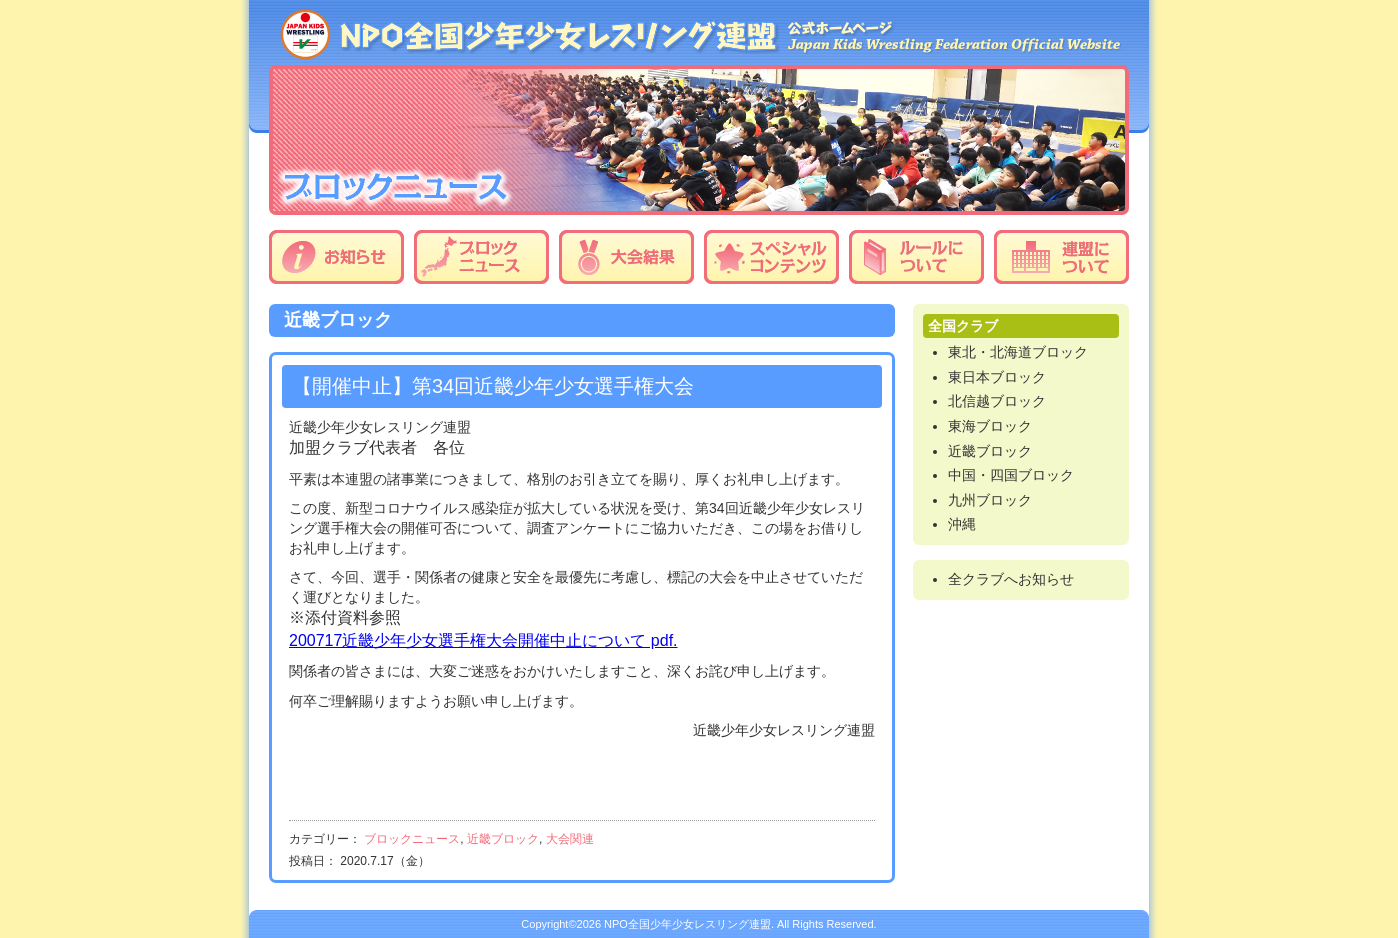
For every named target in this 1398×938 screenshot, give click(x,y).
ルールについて (916, 257)
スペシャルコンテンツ (771, 257)
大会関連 (570, 839)
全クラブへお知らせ (1011, 579)
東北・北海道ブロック (1018, 352)
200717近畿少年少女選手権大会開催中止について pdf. (483, 640)
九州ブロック (990, 500)
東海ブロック (990, 426)
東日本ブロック (997, 377)
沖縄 (962, 524)
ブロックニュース (481, 257)
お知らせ (336, 257)
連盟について (1061, 257)
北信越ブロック (997, 401)
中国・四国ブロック (1011, 475)
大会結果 (626, 257)
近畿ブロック (503, 839)
